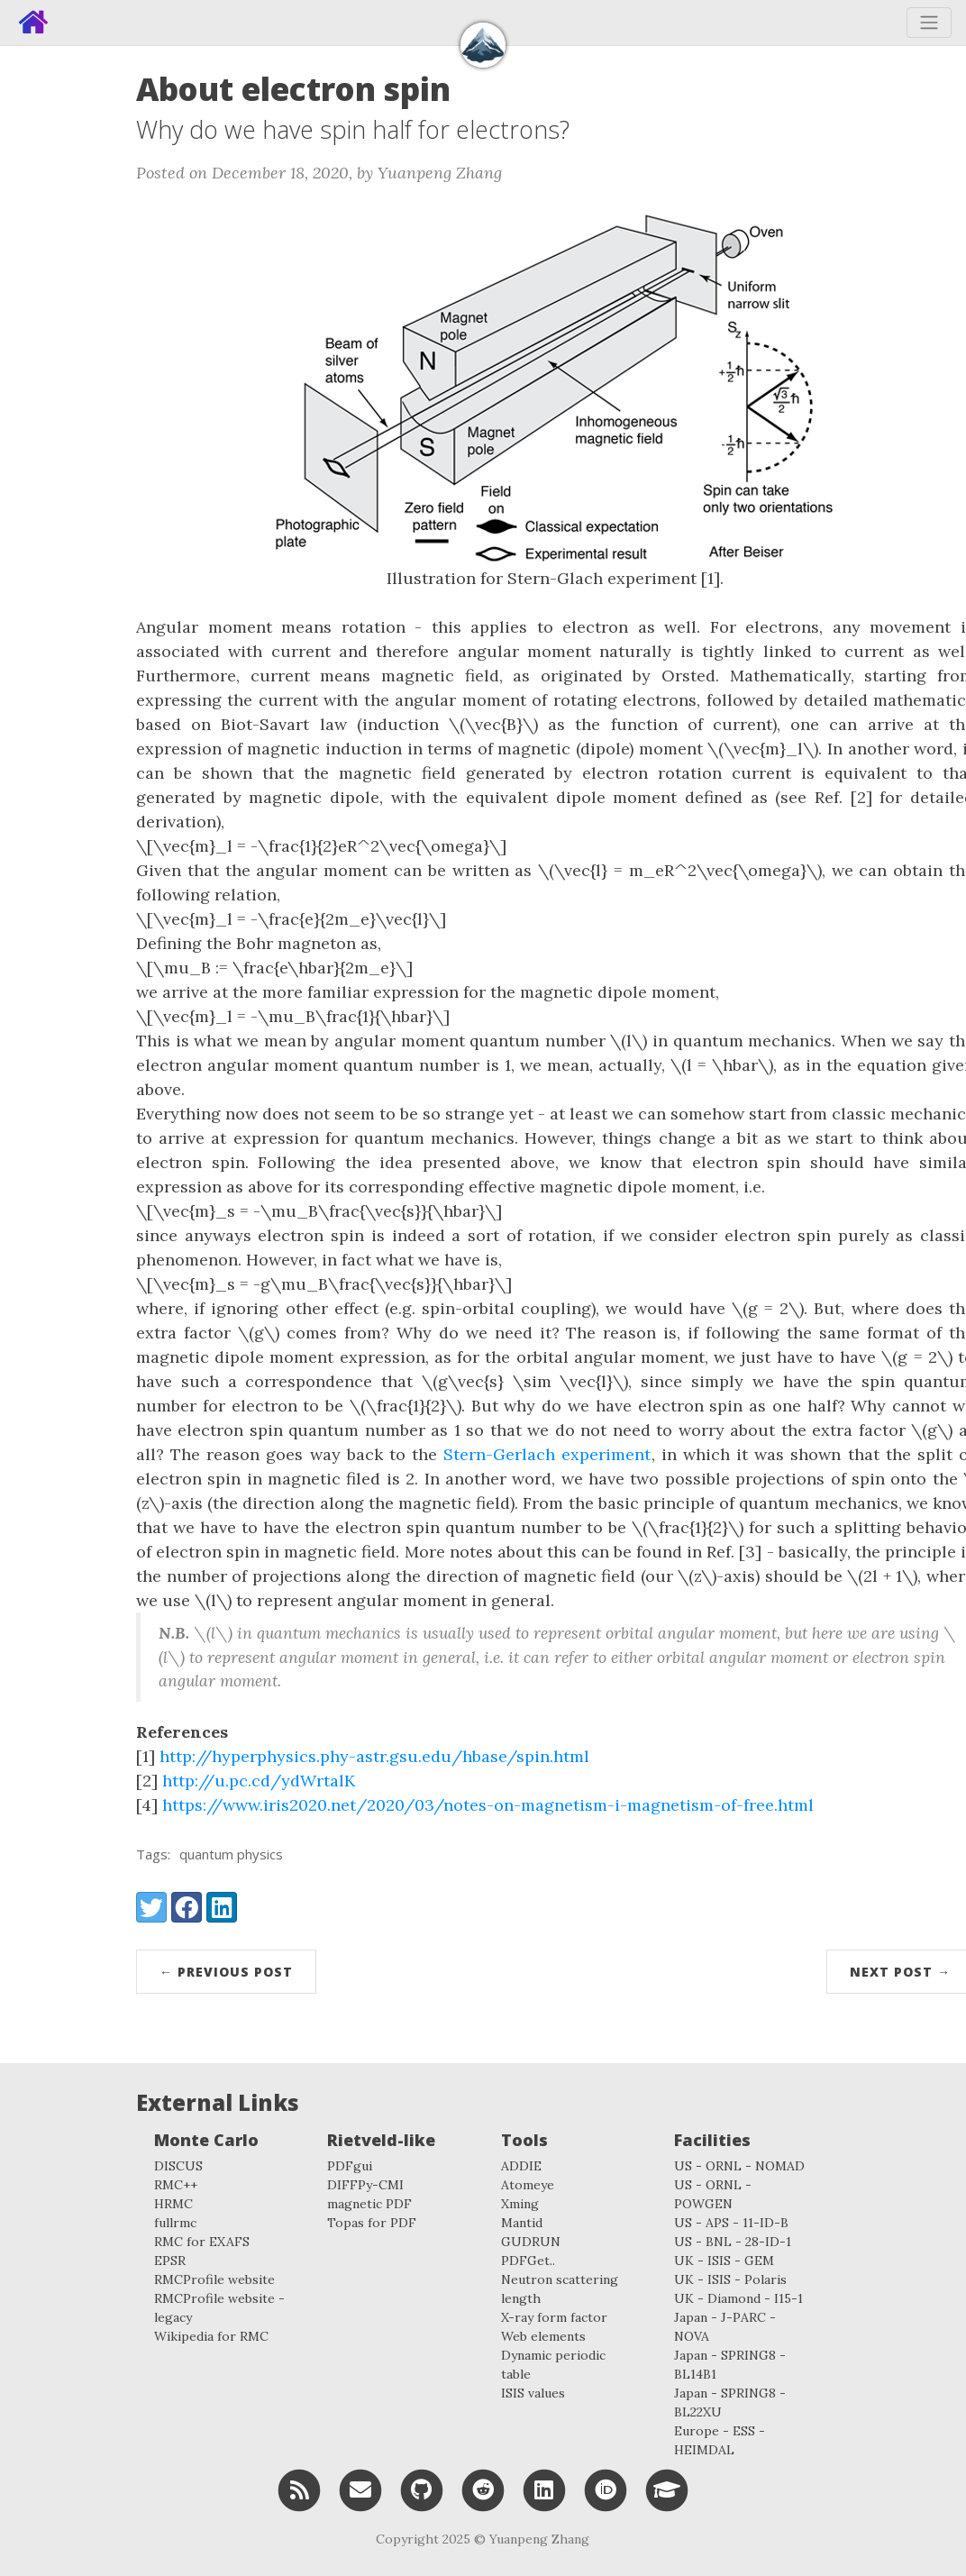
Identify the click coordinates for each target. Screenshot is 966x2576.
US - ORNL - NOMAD (739, 2166)
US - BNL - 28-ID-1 (732, 2241)
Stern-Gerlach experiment (547, 1454)
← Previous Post (226, 1971)
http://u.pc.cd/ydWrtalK (258, 1780)
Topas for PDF (371, 2223)
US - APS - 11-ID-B (731, 2223)
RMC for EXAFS (202, 2241)
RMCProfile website (214, 2279)
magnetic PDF (369, 2204)
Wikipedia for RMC (211, 2336)
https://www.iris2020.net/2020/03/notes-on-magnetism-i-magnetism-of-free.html (488, 1805)
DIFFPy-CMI (365, 2185)
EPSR (170, 2260)
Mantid (521, 2223)
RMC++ (175, 2185)
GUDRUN (530, 2241)
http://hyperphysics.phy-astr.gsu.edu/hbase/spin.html (374, 1756)
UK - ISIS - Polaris (730, 2279)
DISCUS (178, 2166)
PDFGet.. (528, 2260)
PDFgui (349, 2166)
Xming (520, 2204)
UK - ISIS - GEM (724, 2260)
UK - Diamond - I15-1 (738, 2298)
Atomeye (527, 2185)
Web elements (543, 2336)
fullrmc (175, 2223)
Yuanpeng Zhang (539, 2539)
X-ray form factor (554, 2317)
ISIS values (533, 2393)
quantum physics (231, 1854)
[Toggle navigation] (929, 22)
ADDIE (521, 2166)
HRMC (173, 2204)
